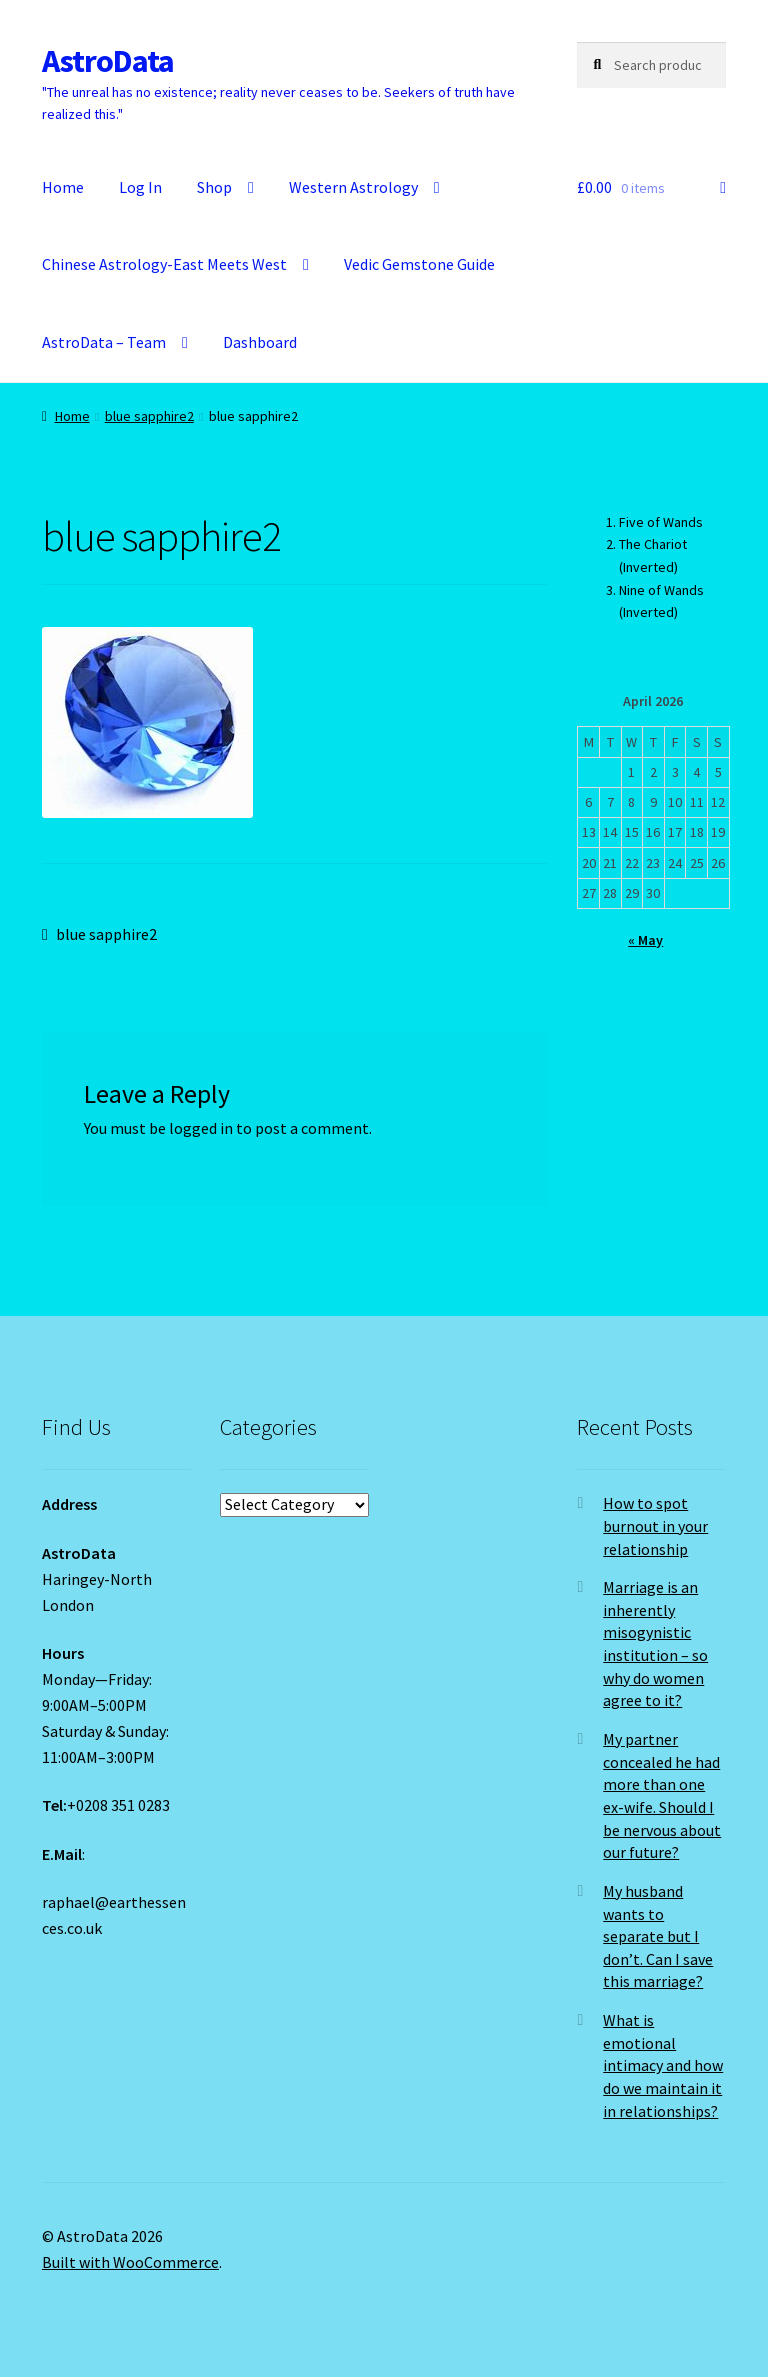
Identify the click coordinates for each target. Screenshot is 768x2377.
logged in (201, 1128)
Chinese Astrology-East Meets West (164, 264)
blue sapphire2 (149, 416)
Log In (140, 187)
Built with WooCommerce (130, 2262)
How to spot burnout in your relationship (655, 1525)
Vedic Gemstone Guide (419, 264)
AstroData (108, 61)
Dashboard (260, 342)
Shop (214, 187)
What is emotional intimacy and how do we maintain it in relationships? (663, 2065)
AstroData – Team (104, 342)
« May (645, 940)
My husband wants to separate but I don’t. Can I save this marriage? (658, 1936)
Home (63, 187)
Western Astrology (353, 187)
